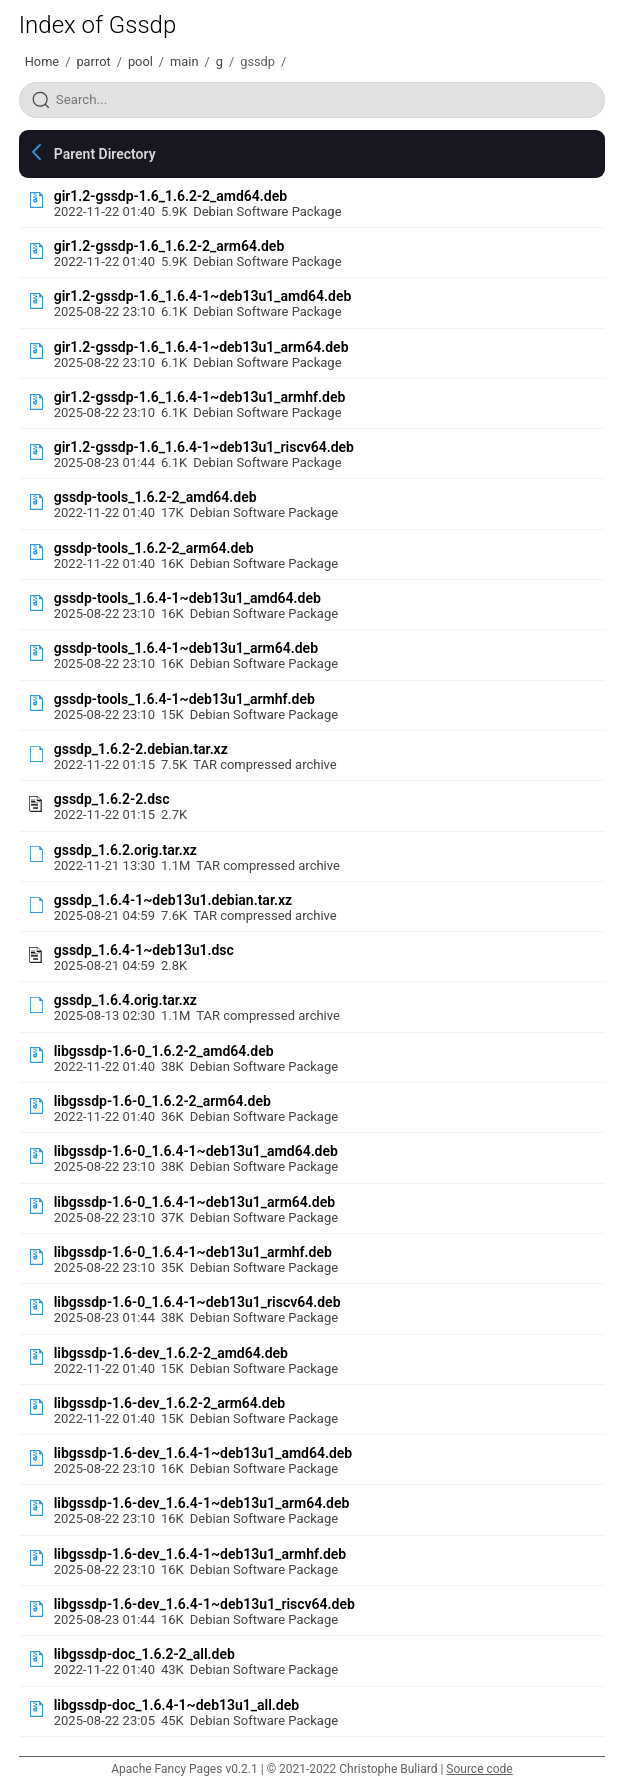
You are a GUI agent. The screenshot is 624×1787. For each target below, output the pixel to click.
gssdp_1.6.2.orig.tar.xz (125, 850)
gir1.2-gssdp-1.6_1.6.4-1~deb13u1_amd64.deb (203, 296)
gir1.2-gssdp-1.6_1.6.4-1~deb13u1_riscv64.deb (204, 447)
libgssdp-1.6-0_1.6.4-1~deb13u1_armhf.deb (193, 1252)
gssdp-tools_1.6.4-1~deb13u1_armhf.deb (184, 699)
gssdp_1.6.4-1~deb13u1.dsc (144, 950)
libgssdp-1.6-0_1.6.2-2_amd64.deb (164, 1051)
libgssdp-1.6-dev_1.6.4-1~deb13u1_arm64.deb (202, 1503)
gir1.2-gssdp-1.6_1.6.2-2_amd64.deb (170, 196)
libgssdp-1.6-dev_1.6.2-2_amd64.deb (171, 1353)
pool (140, 61)
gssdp (257, 61)
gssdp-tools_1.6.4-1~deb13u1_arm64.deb (186, 648)
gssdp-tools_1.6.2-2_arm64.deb (154, 548)
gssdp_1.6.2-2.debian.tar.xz (141, 749)
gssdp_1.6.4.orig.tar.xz (125, 1000)
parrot (93, 61)
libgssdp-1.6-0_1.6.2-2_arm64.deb (162, 1101)
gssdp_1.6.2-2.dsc (112, 799)
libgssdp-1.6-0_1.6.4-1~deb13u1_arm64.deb (194, 1202)
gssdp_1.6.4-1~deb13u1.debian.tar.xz (173, 900)
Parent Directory (105, 154)
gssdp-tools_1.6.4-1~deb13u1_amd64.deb (187, 598)
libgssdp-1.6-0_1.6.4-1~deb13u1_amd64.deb (196, 1151)
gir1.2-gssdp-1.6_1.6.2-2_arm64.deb (169, 246)
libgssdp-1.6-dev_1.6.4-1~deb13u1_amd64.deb (203, 1453)
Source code (479, 1769)
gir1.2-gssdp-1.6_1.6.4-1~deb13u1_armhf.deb (200, 397)
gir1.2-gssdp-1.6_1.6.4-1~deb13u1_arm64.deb (201, 347)
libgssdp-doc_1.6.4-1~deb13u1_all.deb (176, 1705)
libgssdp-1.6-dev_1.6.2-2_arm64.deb (169, 1403)
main (184, 61)
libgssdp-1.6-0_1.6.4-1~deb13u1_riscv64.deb (197, 1302)
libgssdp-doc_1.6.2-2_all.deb (144, 1654)
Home (42, 61)
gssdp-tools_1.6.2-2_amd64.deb (155, 497)
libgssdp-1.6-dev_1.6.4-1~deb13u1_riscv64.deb (204, 1604)
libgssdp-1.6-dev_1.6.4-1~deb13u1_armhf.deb (200, 1554)
